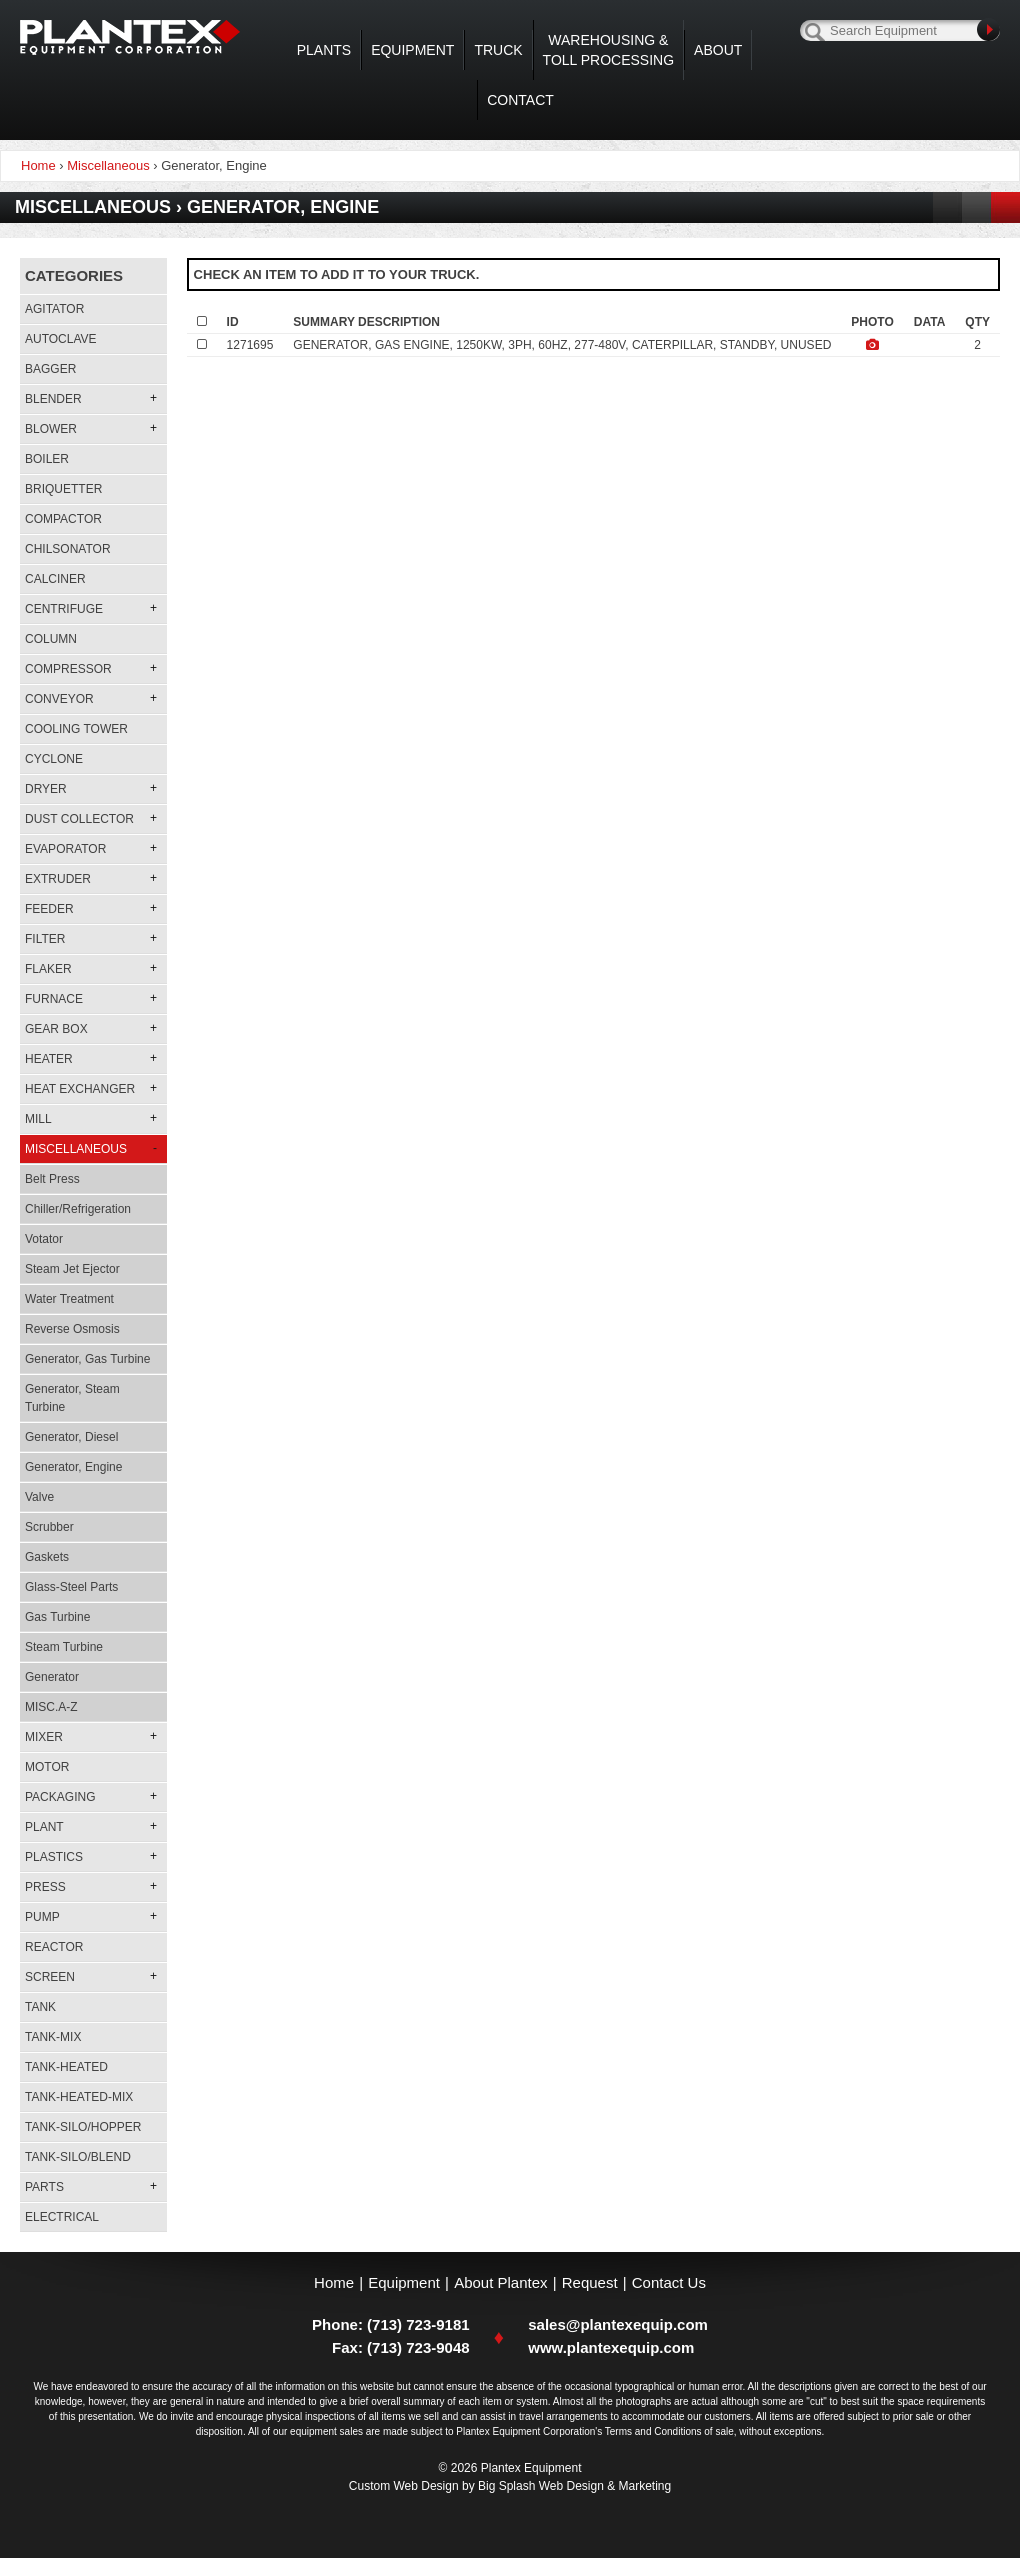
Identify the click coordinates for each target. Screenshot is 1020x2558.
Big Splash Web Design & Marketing (574, 2486)
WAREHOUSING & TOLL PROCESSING (608, 50)
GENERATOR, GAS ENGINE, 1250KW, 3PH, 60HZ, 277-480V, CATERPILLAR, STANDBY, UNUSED (562, 345)
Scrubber (49, 1527)
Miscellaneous (108, 165)
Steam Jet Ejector (72, 1269)
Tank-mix (53, 2037)
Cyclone (54, 759)
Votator (44, 1239)
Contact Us (669, 2282)
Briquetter (63, 489)
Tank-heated (66, 2067)
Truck (498, 50)
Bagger (50, 369)
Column (51, 639)
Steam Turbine (64, 1647)
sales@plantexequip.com (618, 2324)
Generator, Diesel (71, 1437)
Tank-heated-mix (79, 2097)
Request (590, 2282)
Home (334, 2282)
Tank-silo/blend (78, 2157)
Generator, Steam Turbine (72, 1398)
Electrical (62, 2217)
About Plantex (500, 2282)
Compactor (63, 519)
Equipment (412, 50)
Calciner (55, 579)
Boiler (47, 459)
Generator (52, 1677)
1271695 (250, 345)
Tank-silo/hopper (83, 2127)
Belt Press (52, 1179)
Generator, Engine (73, 1467)
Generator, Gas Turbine (87, 1359)
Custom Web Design (404, 2486)
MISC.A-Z (51, 1707)
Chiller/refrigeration (78, 1209)
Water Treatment (69, 1299)
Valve (39, 1497)
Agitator (54, 309)
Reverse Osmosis (72, 1329)
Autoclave (61, 339)
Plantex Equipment (130, 37)
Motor (47, 1767)
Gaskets (47, 1557)
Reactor (54, 1947)
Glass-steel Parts (71, 1587)
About (718, 50)
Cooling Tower (76, 729)
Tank (40, 2007)
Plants (324, 50)
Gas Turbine (57, 1617)
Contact (520, 100)
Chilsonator (68, 549)
